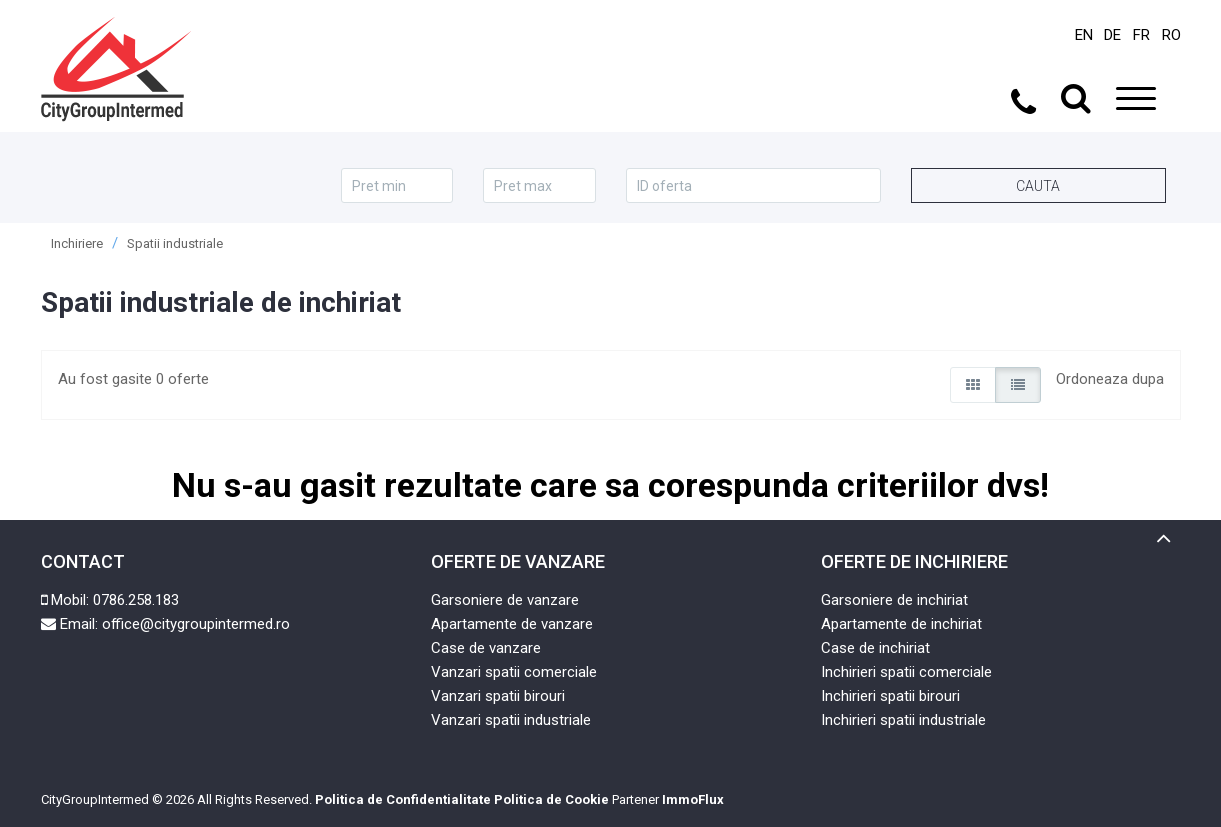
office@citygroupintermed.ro (196, 624)
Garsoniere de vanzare (505, 600)
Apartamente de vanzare (512, 624)
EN (1084, 35)
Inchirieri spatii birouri (890, 696)
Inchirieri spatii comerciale (906, 672)
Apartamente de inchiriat (901, 624)
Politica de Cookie (551, 799)
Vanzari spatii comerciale (514, 672)
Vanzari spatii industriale (511, 720)
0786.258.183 (136, 600)
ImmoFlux (693, 799)
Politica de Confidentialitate (403, 799)
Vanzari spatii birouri (498, 696)
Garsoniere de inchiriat (894, 600)
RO (1171, 35)
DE (1112, 35)
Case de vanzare (486, 648)
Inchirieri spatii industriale (903, 720)
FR (1141, 35)
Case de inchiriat (875, 648)
